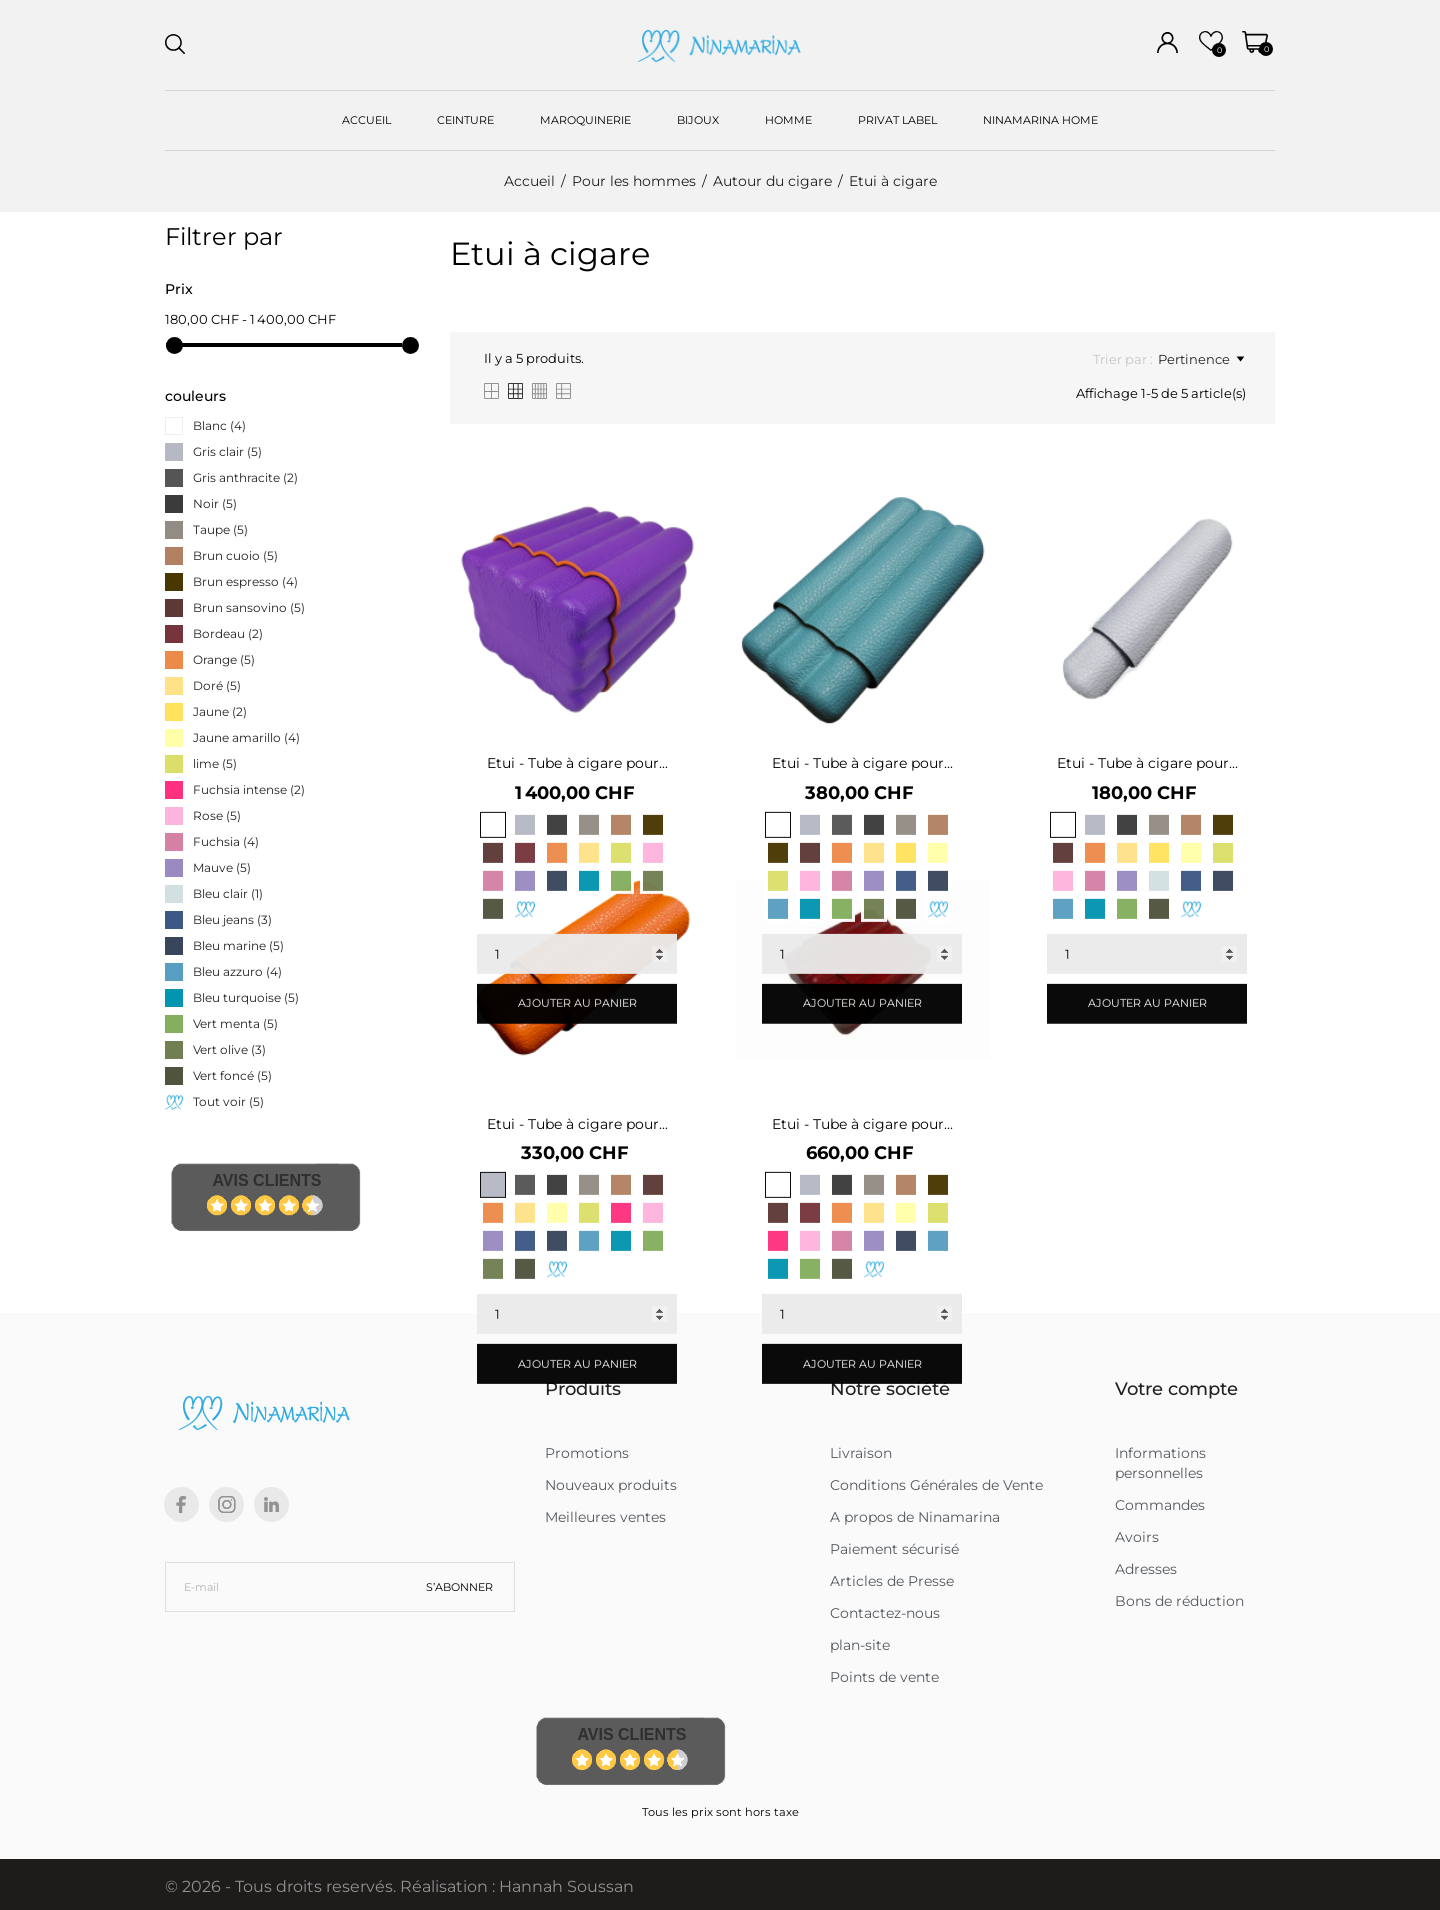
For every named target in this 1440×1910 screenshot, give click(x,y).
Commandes (1160, 1505)
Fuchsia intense (249, 789)
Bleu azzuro (237, 971)
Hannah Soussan (566, 1886)
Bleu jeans (232, 919)
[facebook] (181, 1504)
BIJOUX (698, 120)
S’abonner (459, 1587)
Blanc (219, 425)
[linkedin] (271, 1504)
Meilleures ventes (605, 1517)
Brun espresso (245, 581)
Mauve (222, 867)
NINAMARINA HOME (1040, 120)
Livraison (861, 1453)
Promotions (587, 1453)
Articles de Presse (892, 1581)
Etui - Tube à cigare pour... (577, 763)
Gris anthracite (245, 477)
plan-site (860, 1645)
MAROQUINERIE (585, 120)
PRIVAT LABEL (897, 120)
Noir (215, 503)
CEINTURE (465, 120)
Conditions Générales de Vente (936, 1485)
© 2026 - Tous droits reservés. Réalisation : (332, 1886)
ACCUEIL (366, 120)
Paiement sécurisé (894, 1549)
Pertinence (1201, 359)
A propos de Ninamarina (915, 1517)
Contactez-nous (885, 1613)
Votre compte (1176, 1389)
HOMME (788, 120)
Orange (224, 659)
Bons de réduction (1179, 1601)
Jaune (220, 711)
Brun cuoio (235, 555)
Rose (217, 815)
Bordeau (228, 633)
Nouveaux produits (611, 1485)
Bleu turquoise (246, 997)
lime (215, 763)
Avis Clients (266, 1180)
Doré (217, 685)
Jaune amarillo (246, 737)
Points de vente (884, 1677)
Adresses (1146, 1569)
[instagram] (227, 1504)
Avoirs (1137, 1537)
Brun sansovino (249, 607)
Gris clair (227, 451)
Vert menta (235, 1023)
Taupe (220, 529)
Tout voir (228, 1101)
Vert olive (229, 1049)
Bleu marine (238, 945)
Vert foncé (232, 1075)
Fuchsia (226, 841)
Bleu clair (228, 893)
